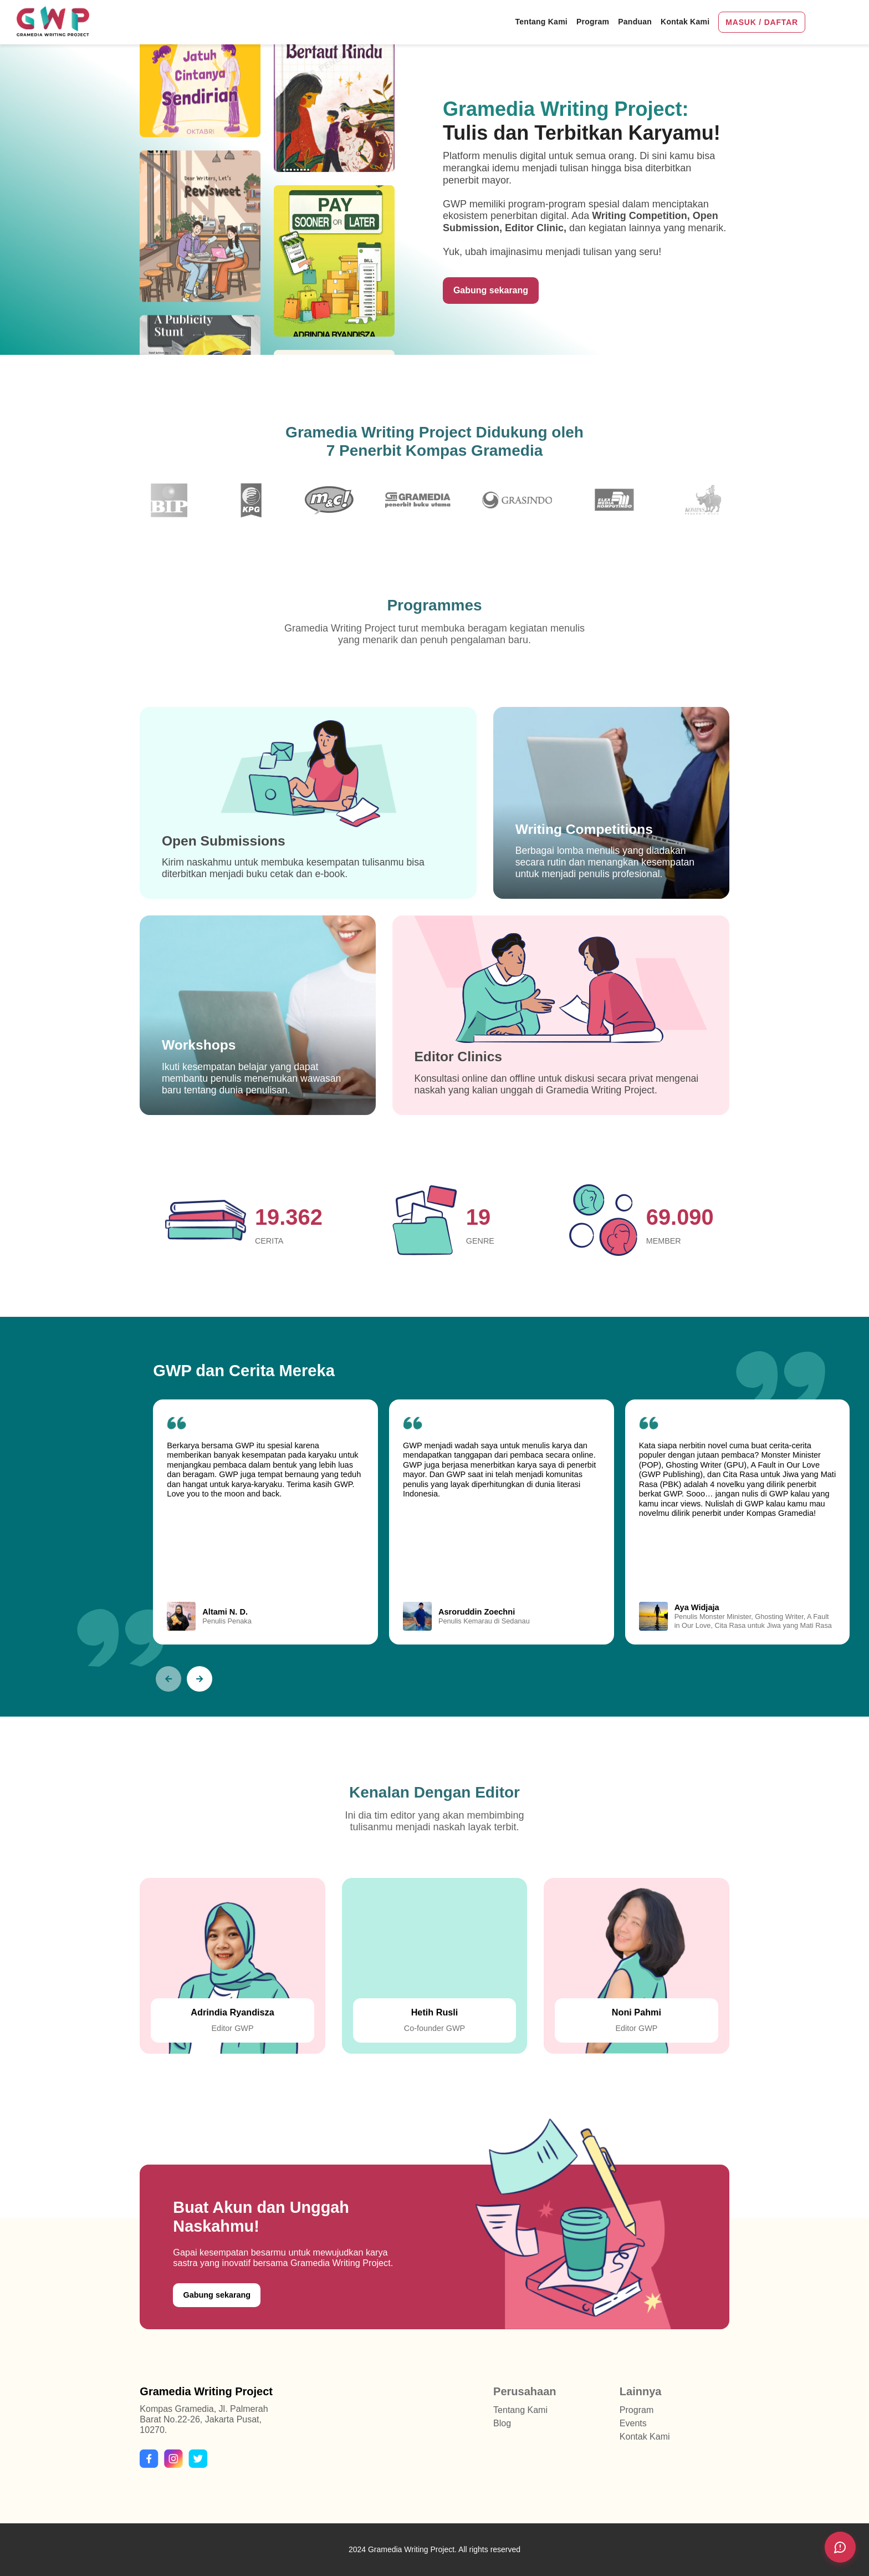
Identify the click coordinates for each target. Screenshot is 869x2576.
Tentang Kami (520, 2410)
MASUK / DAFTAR (761, 22)
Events (633, 2423)
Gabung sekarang (490, 290)
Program (636, 2410)
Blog (502, 2423)
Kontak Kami (645, 2436)
